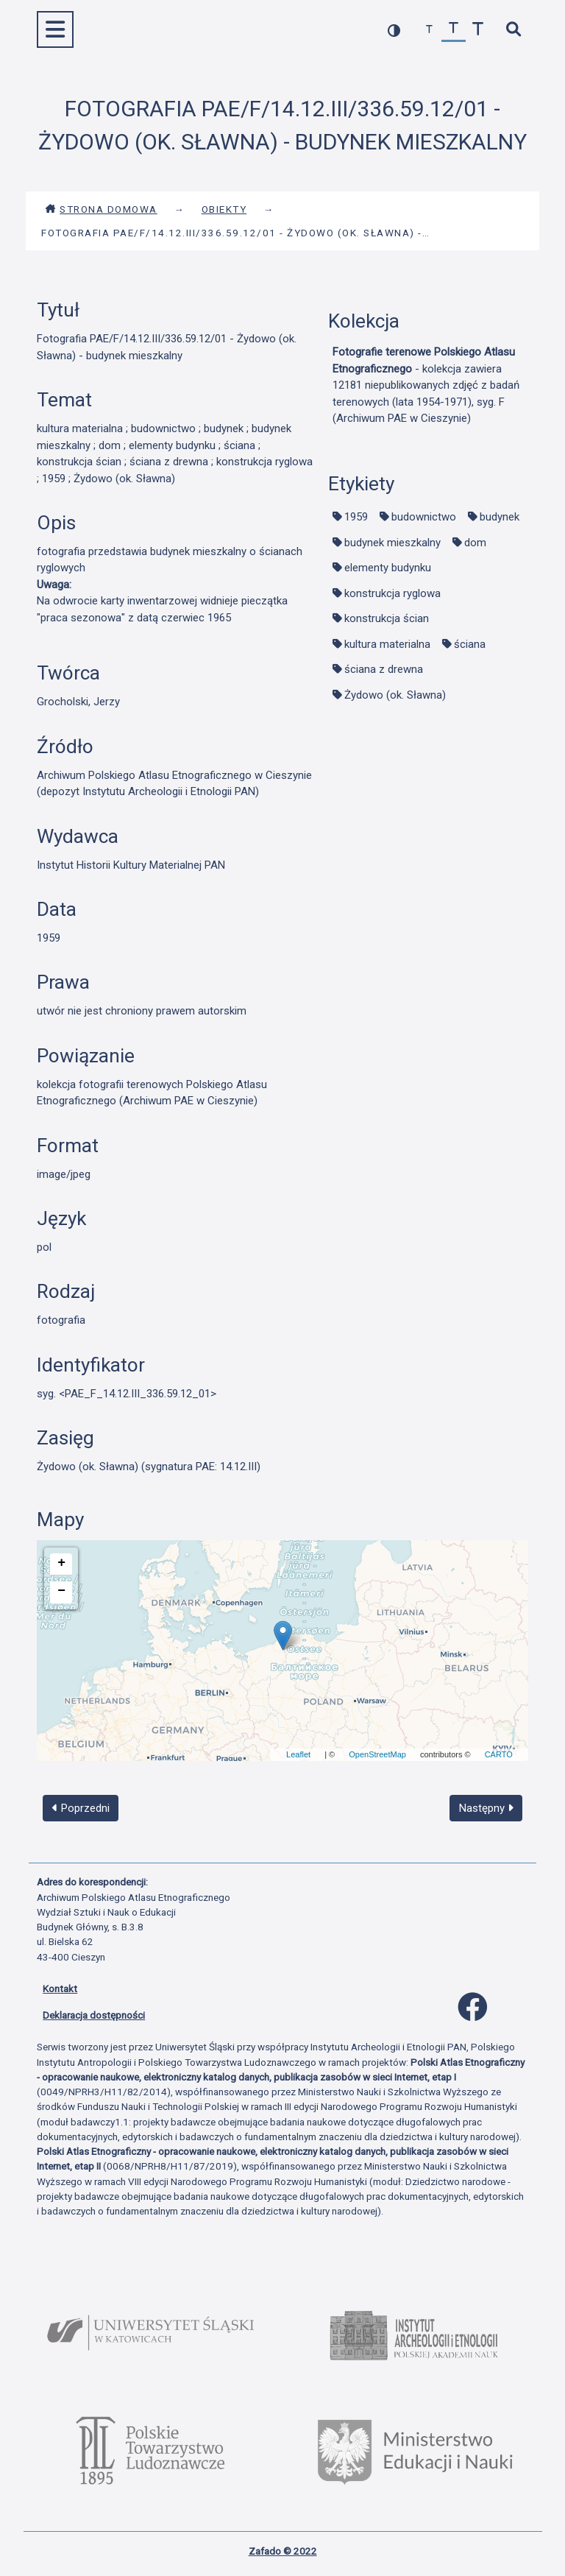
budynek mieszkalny (392, 542)
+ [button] (61, 1563)
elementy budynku (387, 567)
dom (475, 542)
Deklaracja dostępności (94, 2015)
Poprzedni (81, 1808)
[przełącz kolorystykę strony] (394, 30)
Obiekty (224, 209)
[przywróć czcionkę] (453, 30)
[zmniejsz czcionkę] (429, 30)
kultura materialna (387, 644)
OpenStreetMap (377, 1754)
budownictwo (423, 516)
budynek (499, 516)
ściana (470, 644)
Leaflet (298, 1754)
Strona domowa (101, 209)
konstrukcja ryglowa (392, 593)
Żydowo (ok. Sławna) (395, 695)
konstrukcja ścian (386, 618)
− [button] (61, 1591)
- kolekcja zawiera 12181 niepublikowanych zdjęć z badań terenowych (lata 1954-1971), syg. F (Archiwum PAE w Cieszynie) (426, 385)
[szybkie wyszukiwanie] (513, 30)
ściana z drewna (383, 669)
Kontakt (60, 1988)
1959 (356, 516)
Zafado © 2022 (283, 2551)
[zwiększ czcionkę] (478, 30)
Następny (486, 1808)
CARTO (499, 1754)
